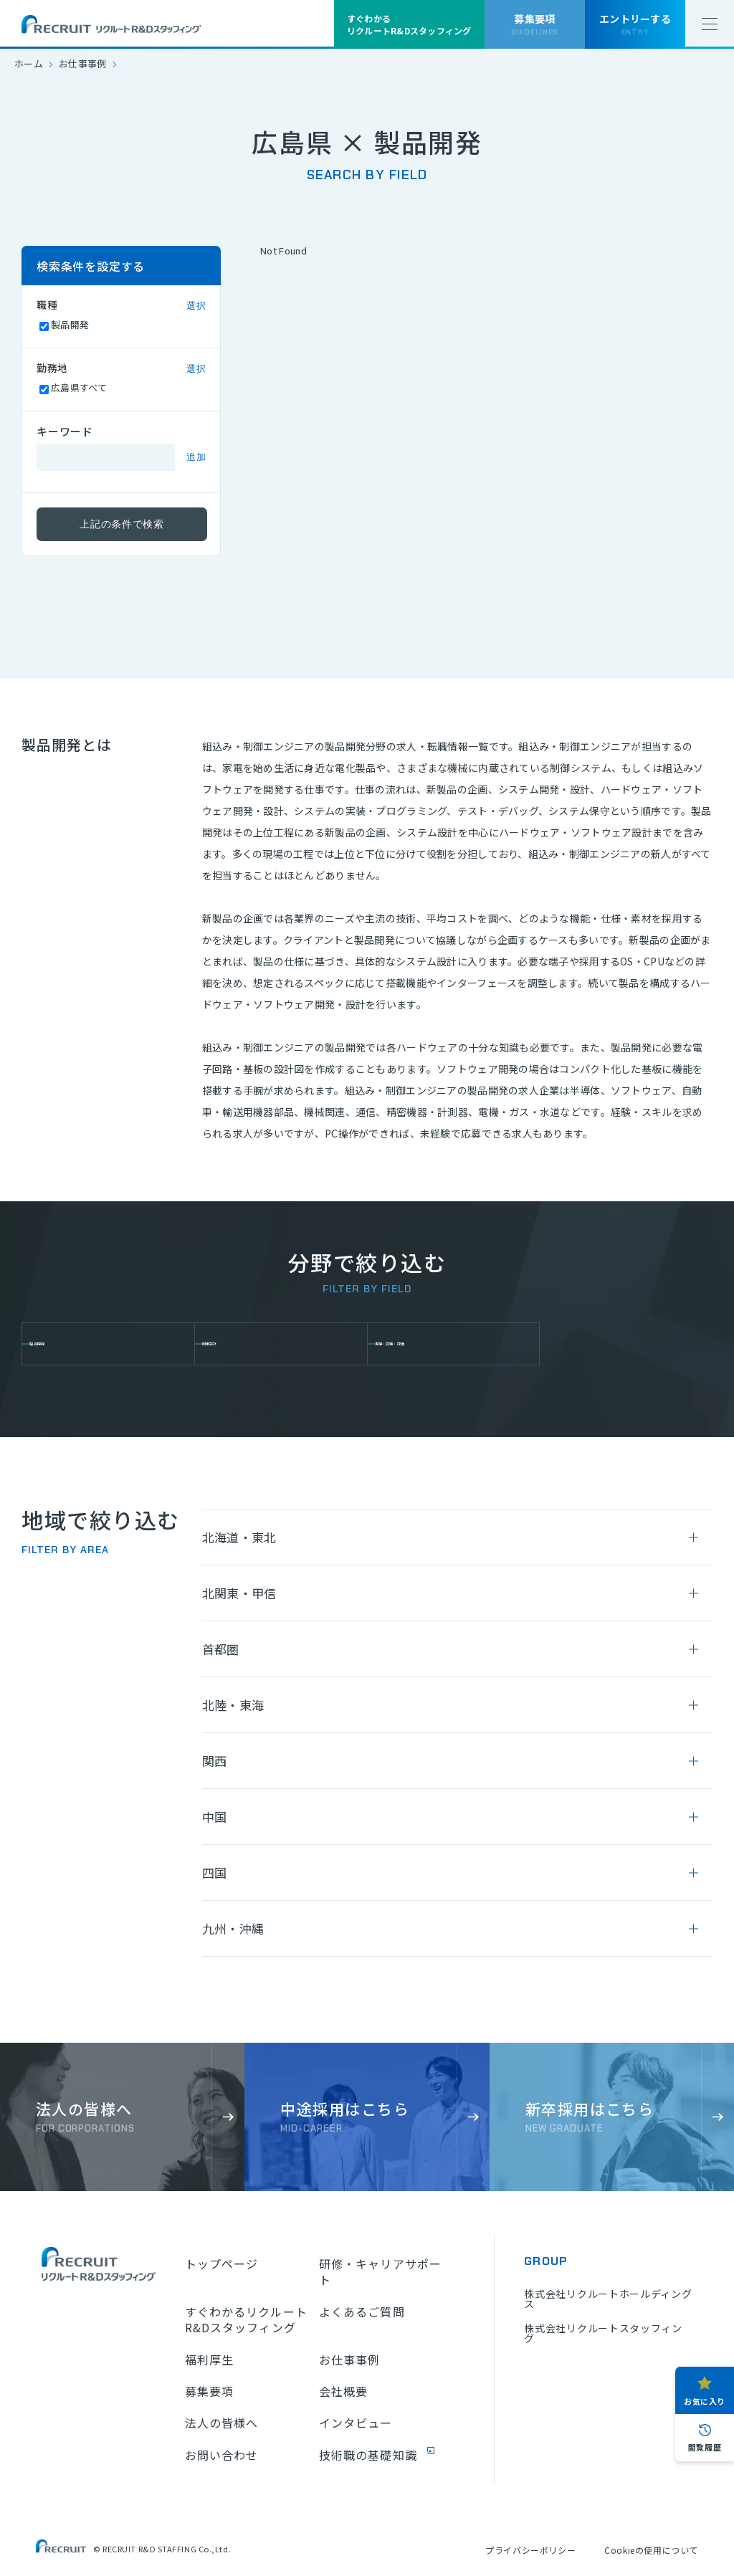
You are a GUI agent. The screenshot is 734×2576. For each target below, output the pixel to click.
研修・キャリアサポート (380, 2272)
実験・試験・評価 (433, 1343)
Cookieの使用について (651, 2550)
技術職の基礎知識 (368, 2455)
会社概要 (343, 2391)
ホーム (28, 63)
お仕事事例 (83, 63)
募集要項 (209, 2391)
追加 (196, 457)
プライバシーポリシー (530, 2550)
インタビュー (356, 2422)
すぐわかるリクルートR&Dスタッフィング (246, 2320)
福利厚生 (209, 2359)
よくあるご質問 (362, 2311)
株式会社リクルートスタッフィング (603, 2333)
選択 (196, 305)
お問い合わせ (222, 2455)
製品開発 (65, 1343)
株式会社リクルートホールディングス (608, 2298)
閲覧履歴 (704, 2447)
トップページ (222, 2263)
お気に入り (704, 2401)
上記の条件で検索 (122, 524)
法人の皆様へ (222, 2422)
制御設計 (238, 1343)
